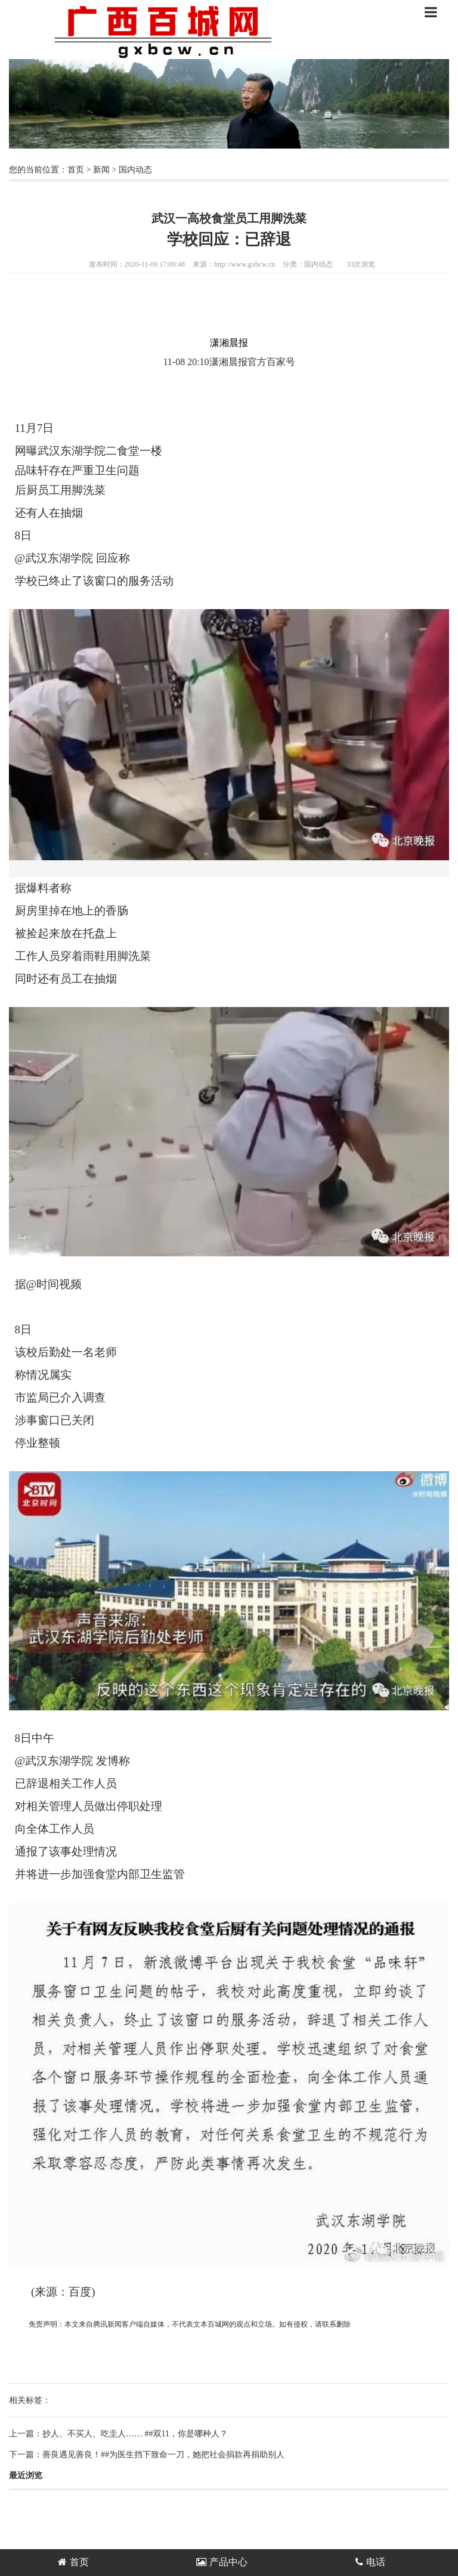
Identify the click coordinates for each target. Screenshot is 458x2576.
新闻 (101, 169)
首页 (75, 169)
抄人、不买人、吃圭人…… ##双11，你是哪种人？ (135, 2433)
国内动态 (135, 169)
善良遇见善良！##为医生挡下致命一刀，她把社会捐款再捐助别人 (163, 2454)
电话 (370, 2562)
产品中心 (221, 2562)
